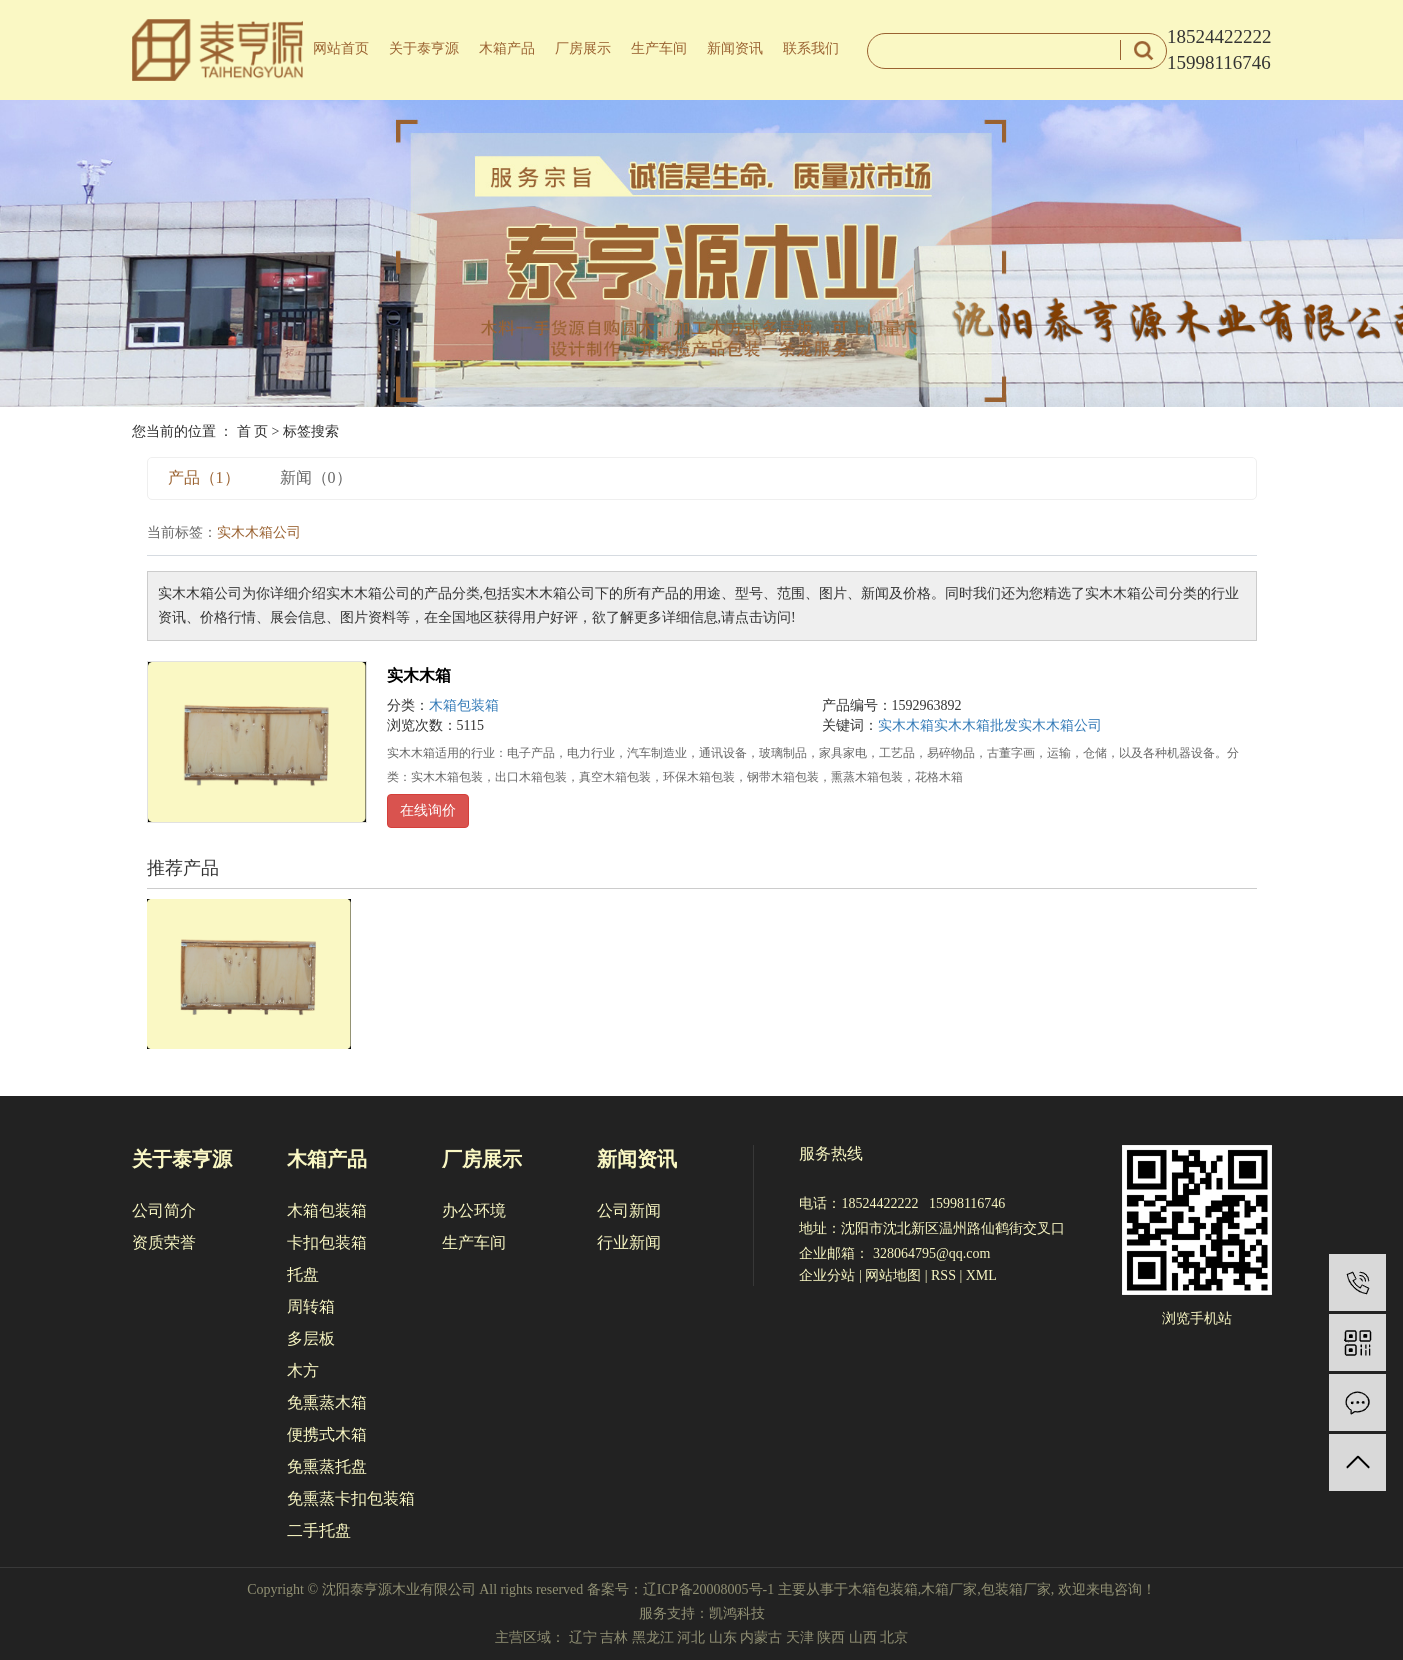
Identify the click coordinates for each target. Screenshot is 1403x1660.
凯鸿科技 (737, 1613)
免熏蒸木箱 (327, 1402)
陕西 (831, 1637)
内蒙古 (761, 1637)
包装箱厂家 (1016, 1589)
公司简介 (164, 1210)
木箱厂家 (949, 1589)
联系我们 (811, 48)
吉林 (614, 1637)
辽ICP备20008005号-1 (708, 1589)
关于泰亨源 (424, 48)
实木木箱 (419, 675)
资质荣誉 (164, 1242)
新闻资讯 (735, 48)
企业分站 (827, 1275)
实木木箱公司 (1060, 725)
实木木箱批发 (976, 725)
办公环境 (474, 1210)
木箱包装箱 (464, 705)
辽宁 (583, 1637)
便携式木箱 (327, 1434)
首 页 (253, 431)
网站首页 (341, 48)
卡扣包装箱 (327, 1242)
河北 (691, 1637)
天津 (800, 1637)
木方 (303, 1370)
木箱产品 (507, 48)
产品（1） (204, 477)
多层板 (311, 1338)
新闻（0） (316, 477)
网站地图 (893, 1275)
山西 (863, 1637)
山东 (723, 1637)
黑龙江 (653, 1637)
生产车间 (659, 48)
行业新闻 (629, 1242)
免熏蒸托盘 (327, 1466)
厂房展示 (583, 48)
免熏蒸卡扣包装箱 (351, 1498)
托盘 (303, 1274)
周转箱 (311, 1306)
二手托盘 (319, 1530)
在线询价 (428, 810)
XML (981, 1275)
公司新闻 (629, 1210)
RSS (943, 1275)
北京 (894, 1637)
